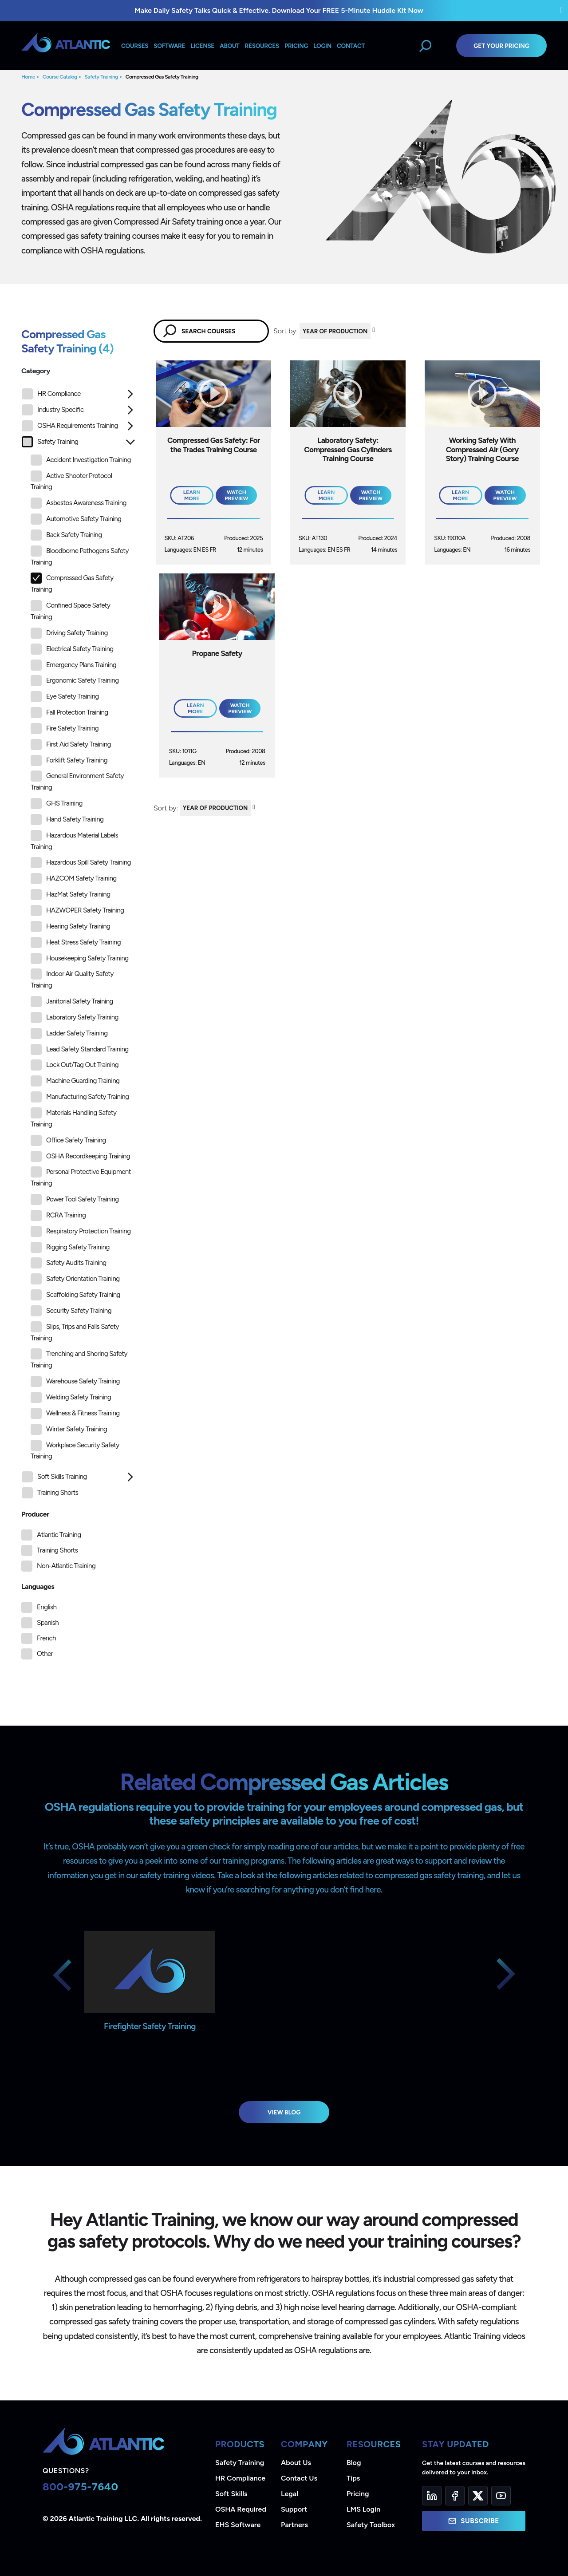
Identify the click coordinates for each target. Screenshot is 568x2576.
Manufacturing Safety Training (80, 1096)
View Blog (284, 2112)
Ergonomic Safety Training (74, 680)
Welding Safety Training (71, 1397)
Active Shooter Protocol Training (71, 480)
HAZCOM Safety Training (74, 878)
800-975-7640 (80, 2486)
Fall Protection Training (69, 712)
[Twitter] (478, 2495)
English (46, 1607)
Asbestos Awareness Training (78, 503)
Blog (354, 2462)
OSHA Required (240, 2509)
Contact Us (299, 2478)
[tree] (78, 946)
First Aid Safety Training (71, 744)
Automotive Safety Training (76, 519)
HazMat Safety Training (70, 894)
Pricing (358, 2493)
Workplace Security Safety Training (75, 1450)
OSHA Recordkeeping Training (80, 1156)
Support (294, 2509)
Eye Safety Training (65, 696)
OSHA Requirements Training (70, 425)
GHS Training (57, 803)
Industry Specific (52, 409)
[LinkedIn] (432, 2495)
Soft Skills (231, 2493)
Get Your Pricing (501, 45)
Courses (134, 45)
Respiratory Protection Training (80, 1231)
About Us (296, 2462)
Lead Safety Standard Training (80, 1049)
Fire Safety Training (65, 728)
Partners (294, 2525)
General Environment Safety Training (77, 780)
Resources (262, 45)
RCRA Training (58, 1215)
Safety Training (101, 77)
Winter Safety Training (69, 1429)
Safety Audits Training (68, 1262)
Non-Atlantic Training (66, 1566)
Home (28, 77)
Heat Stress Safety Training (76, 942)
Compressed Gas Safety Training (162, 77)
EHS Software (237, 2525)
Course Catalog (60, 77)
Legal (289, 2493)
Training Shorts (50, 1492)
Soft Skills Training (54, 1476)
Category (35, 371)
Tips (353, 2478)
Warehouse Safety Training (75, 1381)
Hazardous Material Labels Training (74, 840)
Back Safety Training (66, 535)
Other (45, 1654)
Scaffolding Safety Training (75, 1294)
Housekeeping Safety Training (79, 958)
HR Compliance (51, 393)
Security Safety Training (71, 1310)
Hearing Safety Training (70, 926)
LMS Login (363, 2509)
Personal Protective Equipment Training (81, 1176)
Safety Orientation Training (75, 1278)
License (202, 45)
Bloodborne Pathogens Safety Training (80, 555)
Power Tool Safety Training (75, 1199)
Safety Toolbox (371, 2525)
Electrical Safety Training (72, 649)
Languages (37, 1586)
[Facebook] (455, 2495)
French (46, 1638)
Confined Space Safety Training (70, 610)
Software (169, 45)
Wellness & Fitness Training (75, 1413)
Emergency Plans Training (73, 665)
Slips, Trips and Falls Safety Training (75, 1331)
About (229, 45)
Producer (35, 1514)
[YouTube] (501, 2495)
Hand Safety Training (67, 819)
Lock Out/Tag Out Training (74, 1065)
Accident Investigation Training (81, 460)
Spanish (48, 1623)
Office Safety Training (68, 1140)
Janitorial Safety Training (72, 1001)
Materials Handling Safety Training (73, 1117)
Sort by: (285, 331)
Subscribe (473, 2521)
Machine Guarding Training (75, 1081)
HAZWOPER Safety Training (77, 910)
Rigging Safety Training (70, 1247)
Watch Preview (236, 495)
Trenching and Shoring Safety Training (79, 1358)
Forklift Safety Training (69, 760)
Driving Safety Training (69, 633)
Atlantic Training (59, 1535)
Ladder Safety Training (69, 1033)
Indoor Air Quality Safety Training (72, 978)
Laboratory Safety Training (74, 1017)
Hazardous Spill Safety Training (81, 862)
